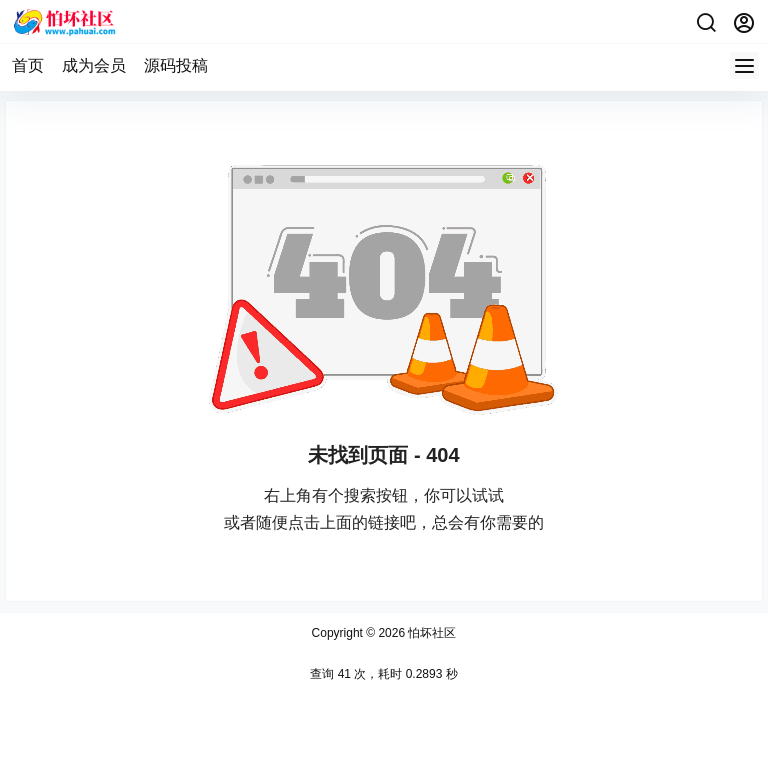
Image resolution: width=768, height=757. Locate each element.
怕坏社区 (430, 633)
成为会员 (94, 65)
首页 (28, 65)
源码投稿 (176, 65)
